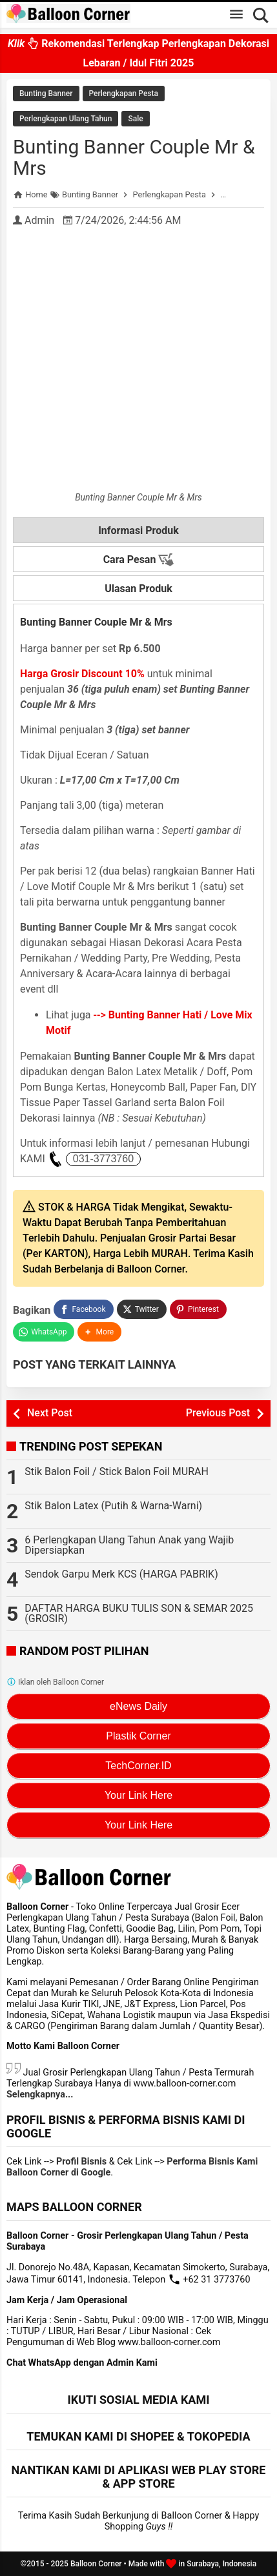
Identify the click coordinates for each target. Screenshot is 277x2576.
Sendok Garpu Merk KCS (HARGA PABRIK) (121, 1574)
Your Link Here (138, 1795)
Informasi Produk (138, 530)
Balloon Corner (96, 2563)
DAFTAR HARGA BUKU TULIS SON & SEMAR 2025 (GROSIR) (139, 1613)
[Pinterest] (198, 1309)
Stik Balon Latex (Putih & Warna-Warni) (113, 1506)
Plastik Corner (138, 1735)
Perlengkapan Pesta (123, 93)
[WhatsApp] (43, 1332)
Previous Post (218, 1413)
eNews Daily (138, 1706)
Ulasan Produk (138, 588)
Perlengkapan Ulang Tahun (65, 118)
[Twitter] (142, 1309)
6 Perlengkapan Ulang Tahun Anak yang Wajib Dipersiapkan (129, 1545)
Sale (135, 118)
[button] (99, 1332)
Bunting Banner (46, 93)
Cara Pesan (138, 560)
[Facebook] (83, 1309)
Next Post (49, 1413)
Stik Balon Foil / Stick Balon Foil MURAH (117, 1471)
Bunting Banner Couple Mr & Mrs (134, 157)
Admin (39, 220)
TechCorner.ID (138, 1765)
